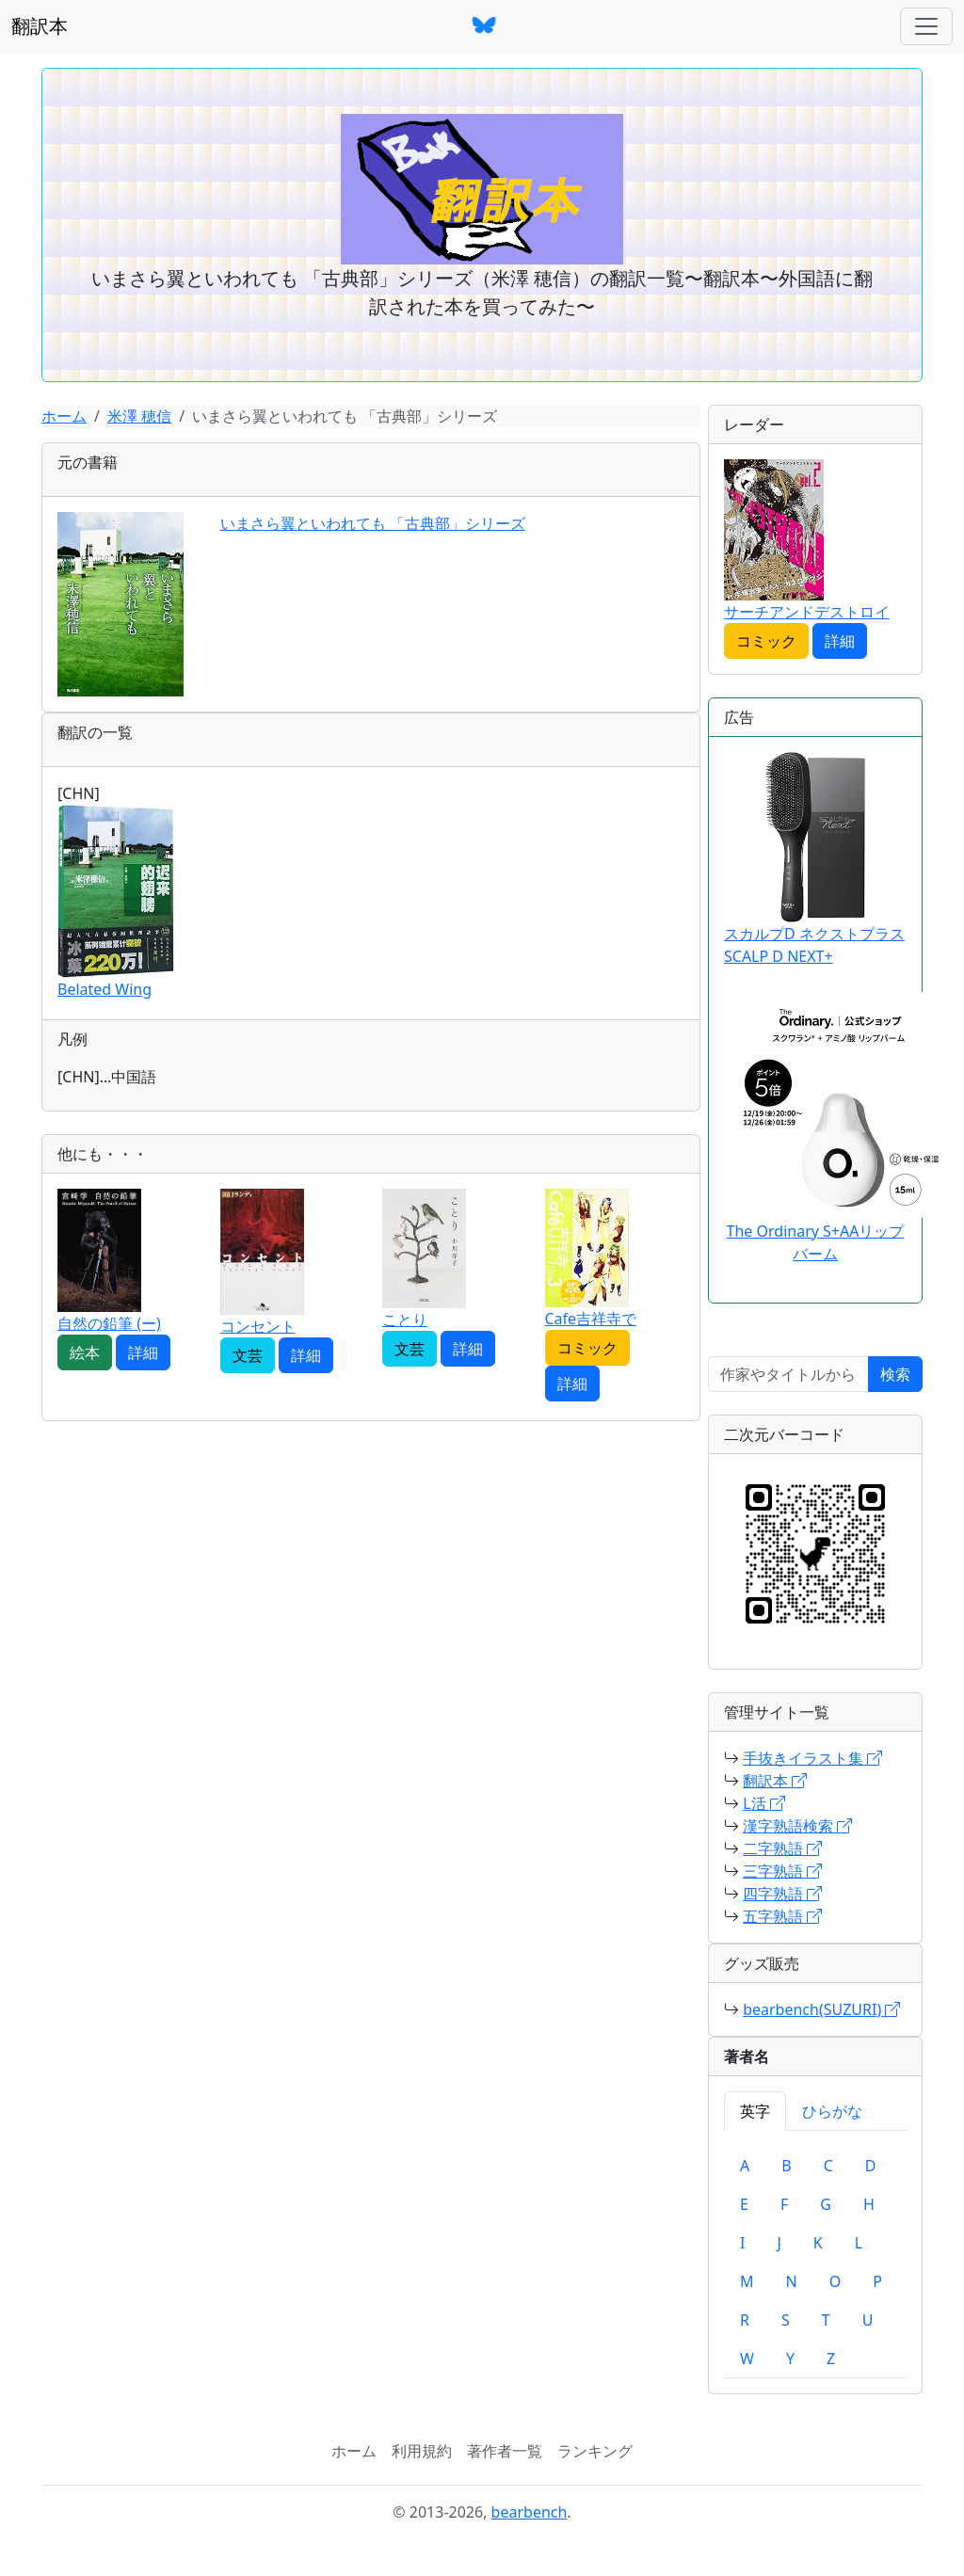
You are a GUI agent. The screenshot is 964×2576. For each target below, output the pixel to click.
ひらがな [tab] (832, 2111)
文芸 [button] (248, 1355)
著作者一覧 (504, 2450)
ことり (404, 1319)
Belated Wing (104, 989)
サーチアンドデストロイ (807, 611)
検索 (895, 1374)
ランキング (595, 2450)
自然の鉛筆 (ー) (109, 1323)
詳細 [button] (143, 1352)
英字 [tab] (755, 2111)
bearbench (529, 2512)
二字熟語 (782, 1848)
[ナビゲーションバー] (926, 26)
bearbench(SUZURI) (821, 2009)
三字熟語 (782, 1871)
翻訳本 (39, 26)
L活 (764, 1803)
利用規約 (422, 2450)
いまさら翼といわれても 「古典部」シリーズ (372, 523)
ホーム (64, 416)
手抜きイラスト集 (812, 1758)
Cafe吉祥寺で (591, 1318)
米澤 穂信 (139, 416)
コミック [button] (587, 1347)
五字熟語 (782, 1916)
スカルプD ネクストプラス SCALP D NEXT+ (814, 859)
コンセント (258, 1326)
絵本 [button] (85, 1352)
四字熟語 (782, 1893)
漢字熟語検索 (797, 1826)
